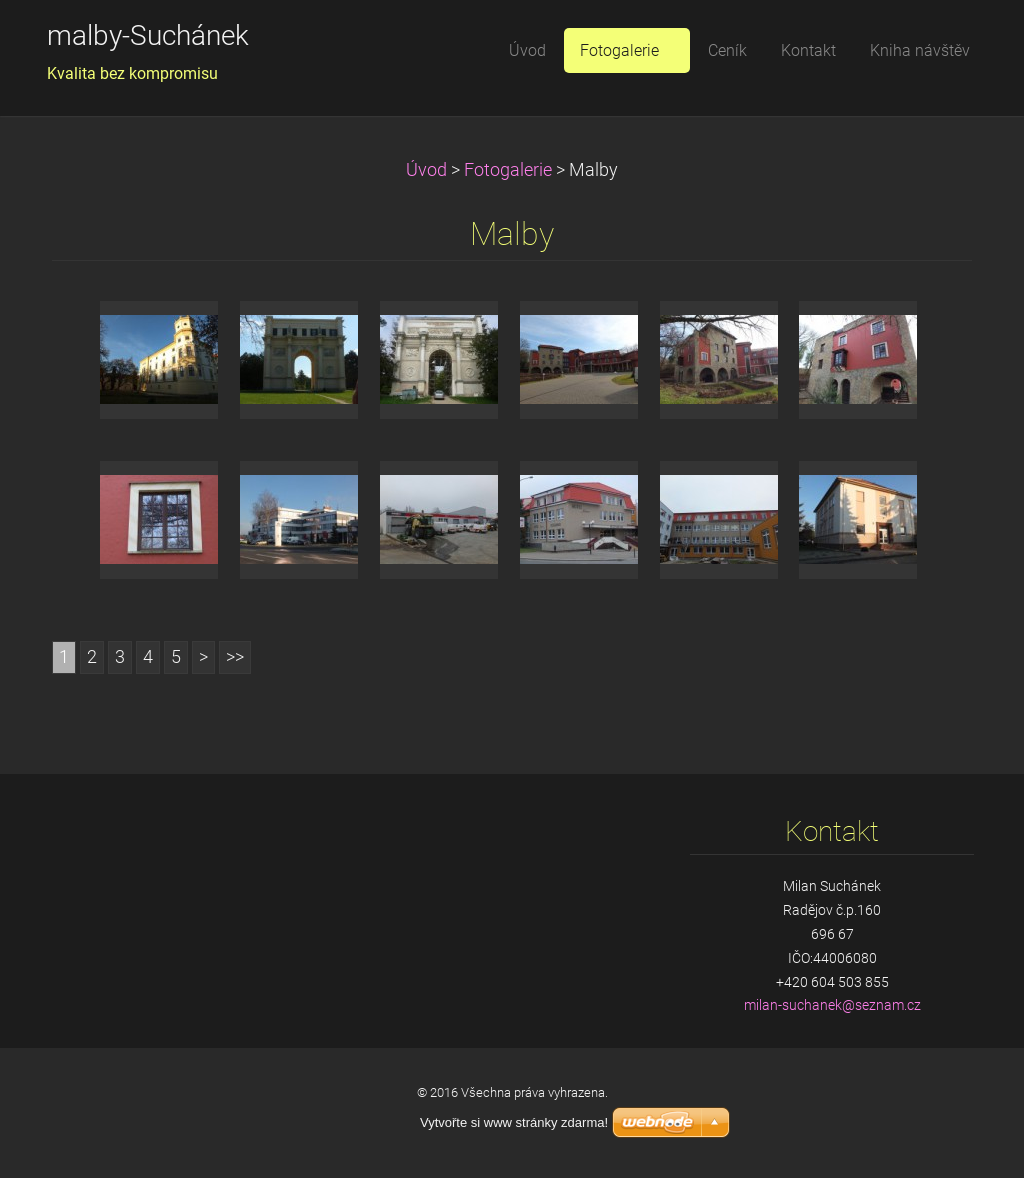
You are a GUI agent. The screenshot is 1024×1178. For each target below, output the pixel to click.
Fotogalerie (508, 170)
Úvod (426, 170)
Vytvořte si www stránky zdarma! (514, 1122)
